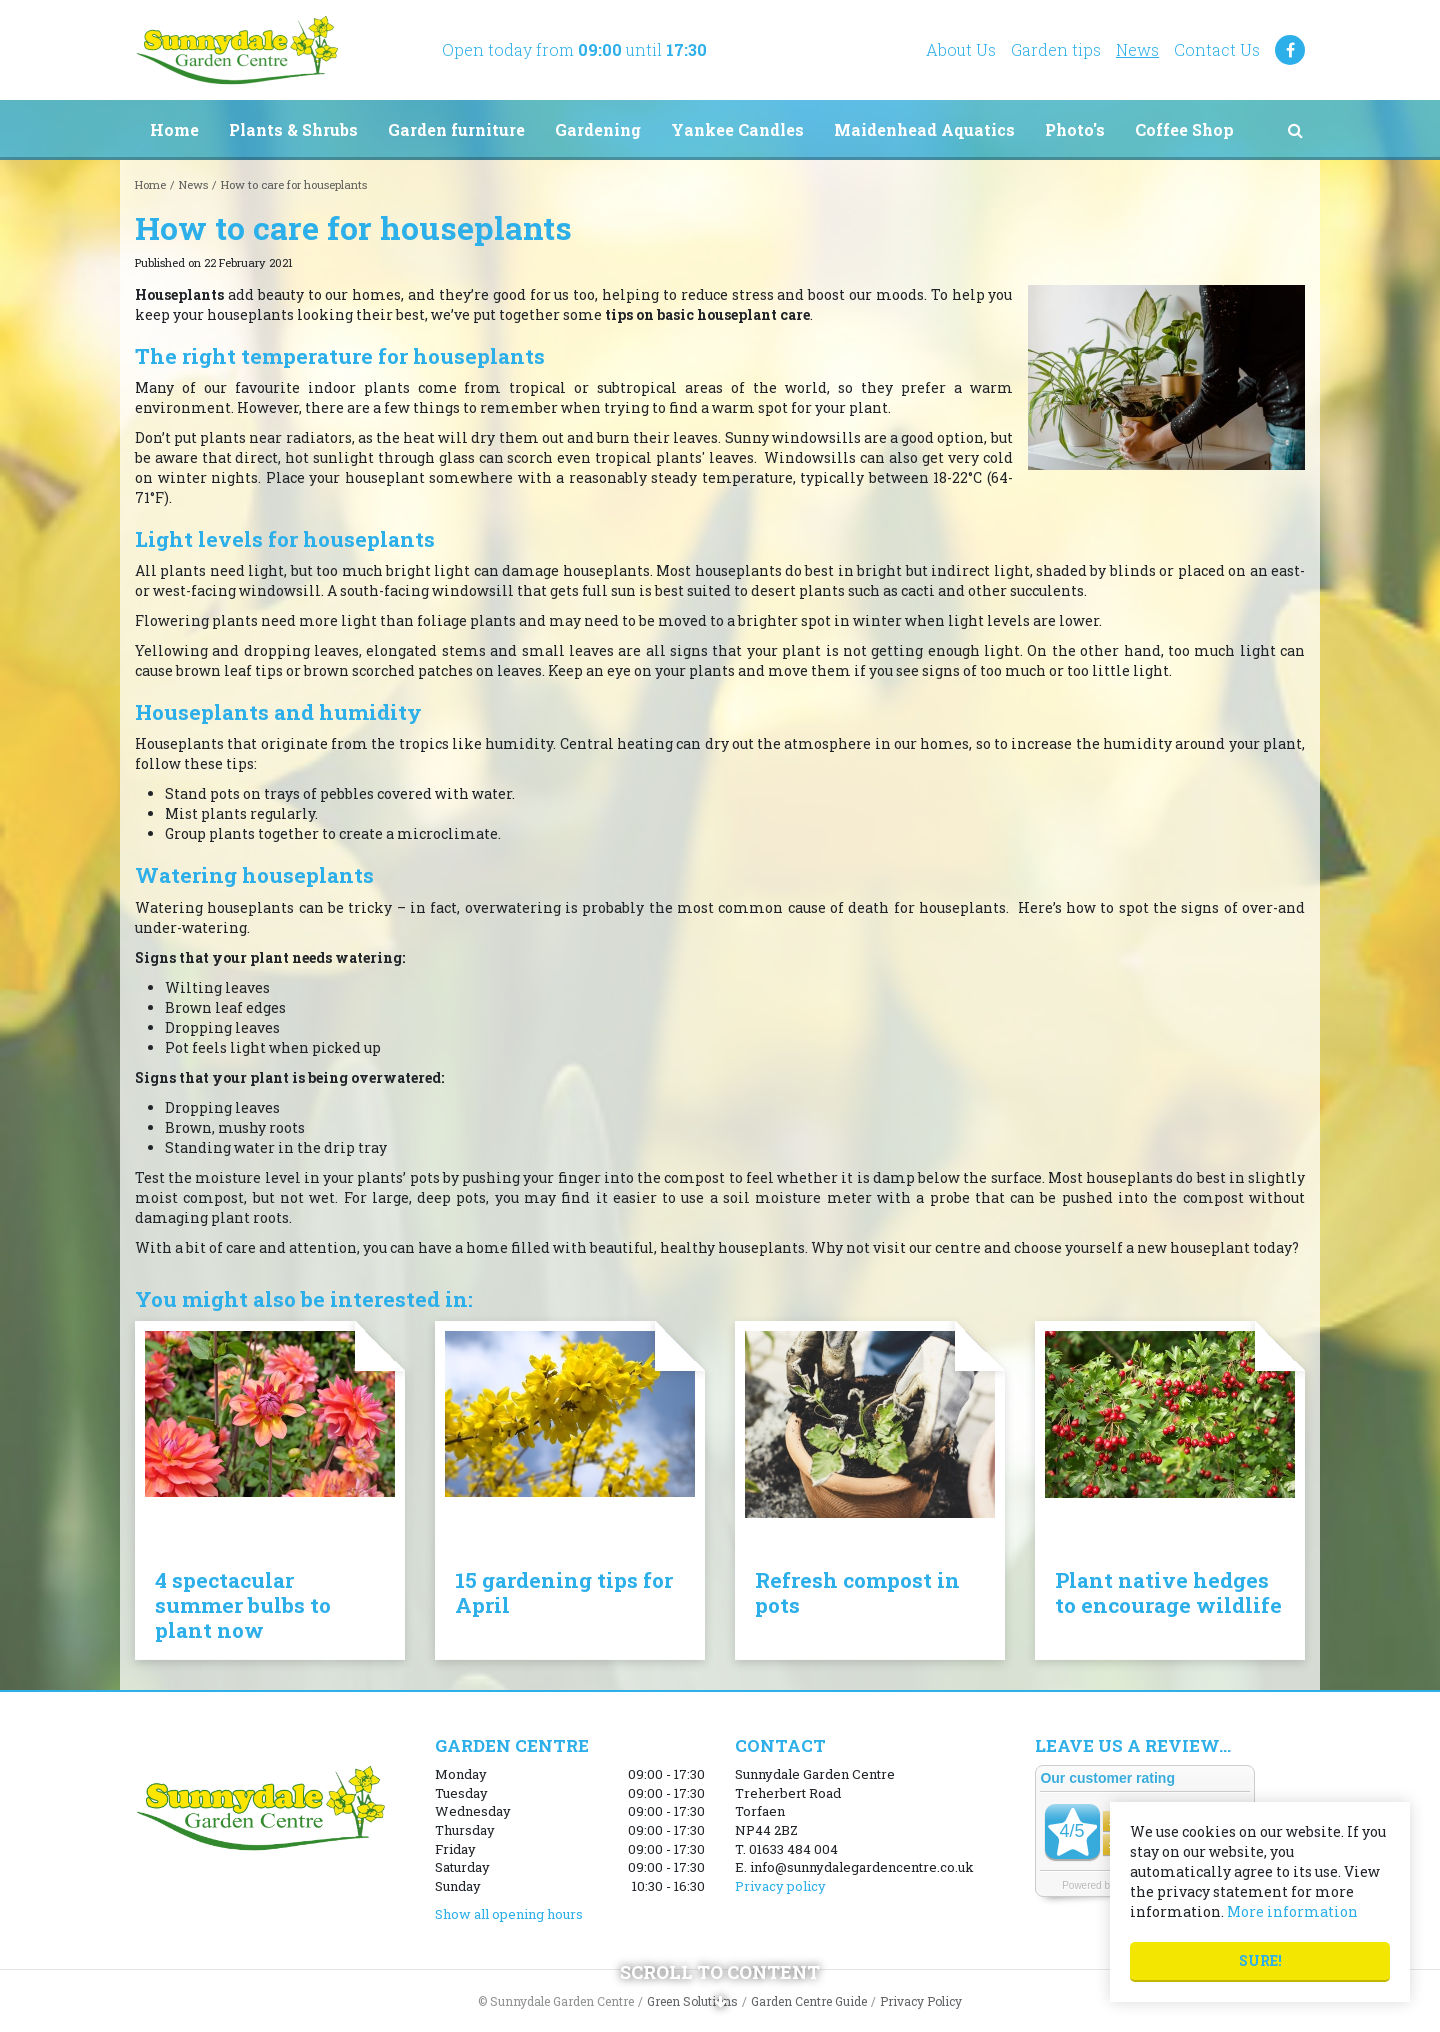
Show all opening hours (509, 1914)
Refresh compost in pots (857, 1592)
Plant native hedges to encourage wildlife (1168, 1592)
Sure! (1260, 1960)
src (1295, 130)
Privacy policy (780, 1886)
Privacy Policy (921, 2001)
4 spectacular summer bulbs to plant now (243, 1605)
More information (1292, 1911)
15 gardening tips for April (564, 1592)
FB (1290, 50)
